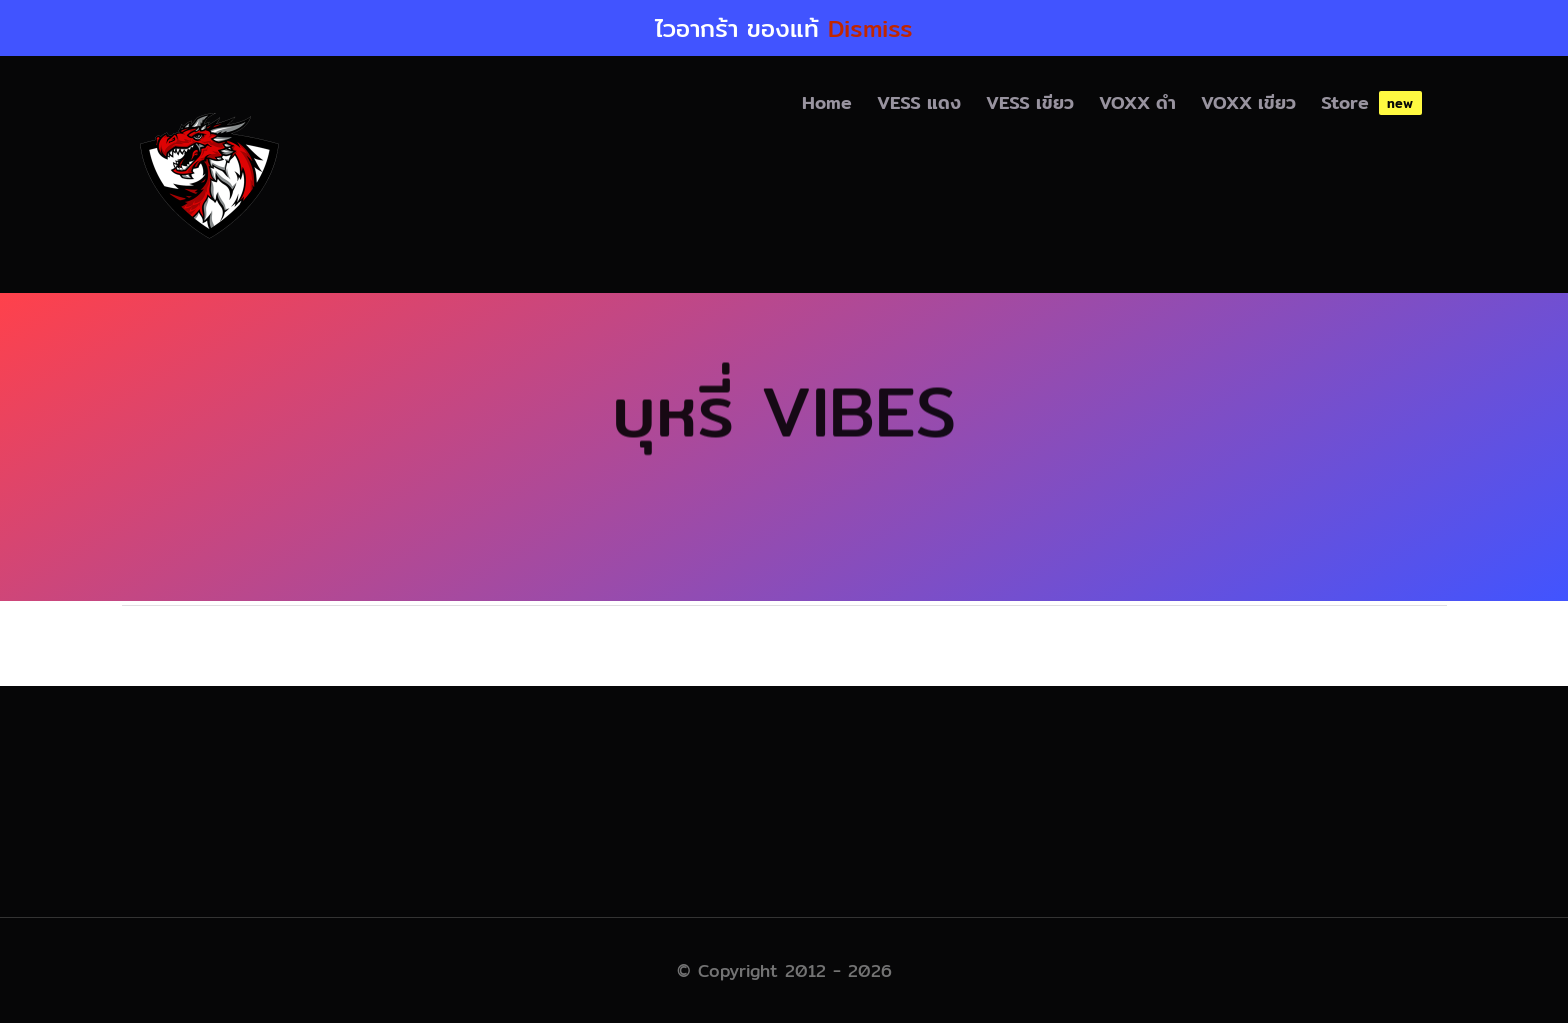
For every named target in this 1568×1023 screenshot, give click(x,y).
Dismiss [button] (870, 28)
